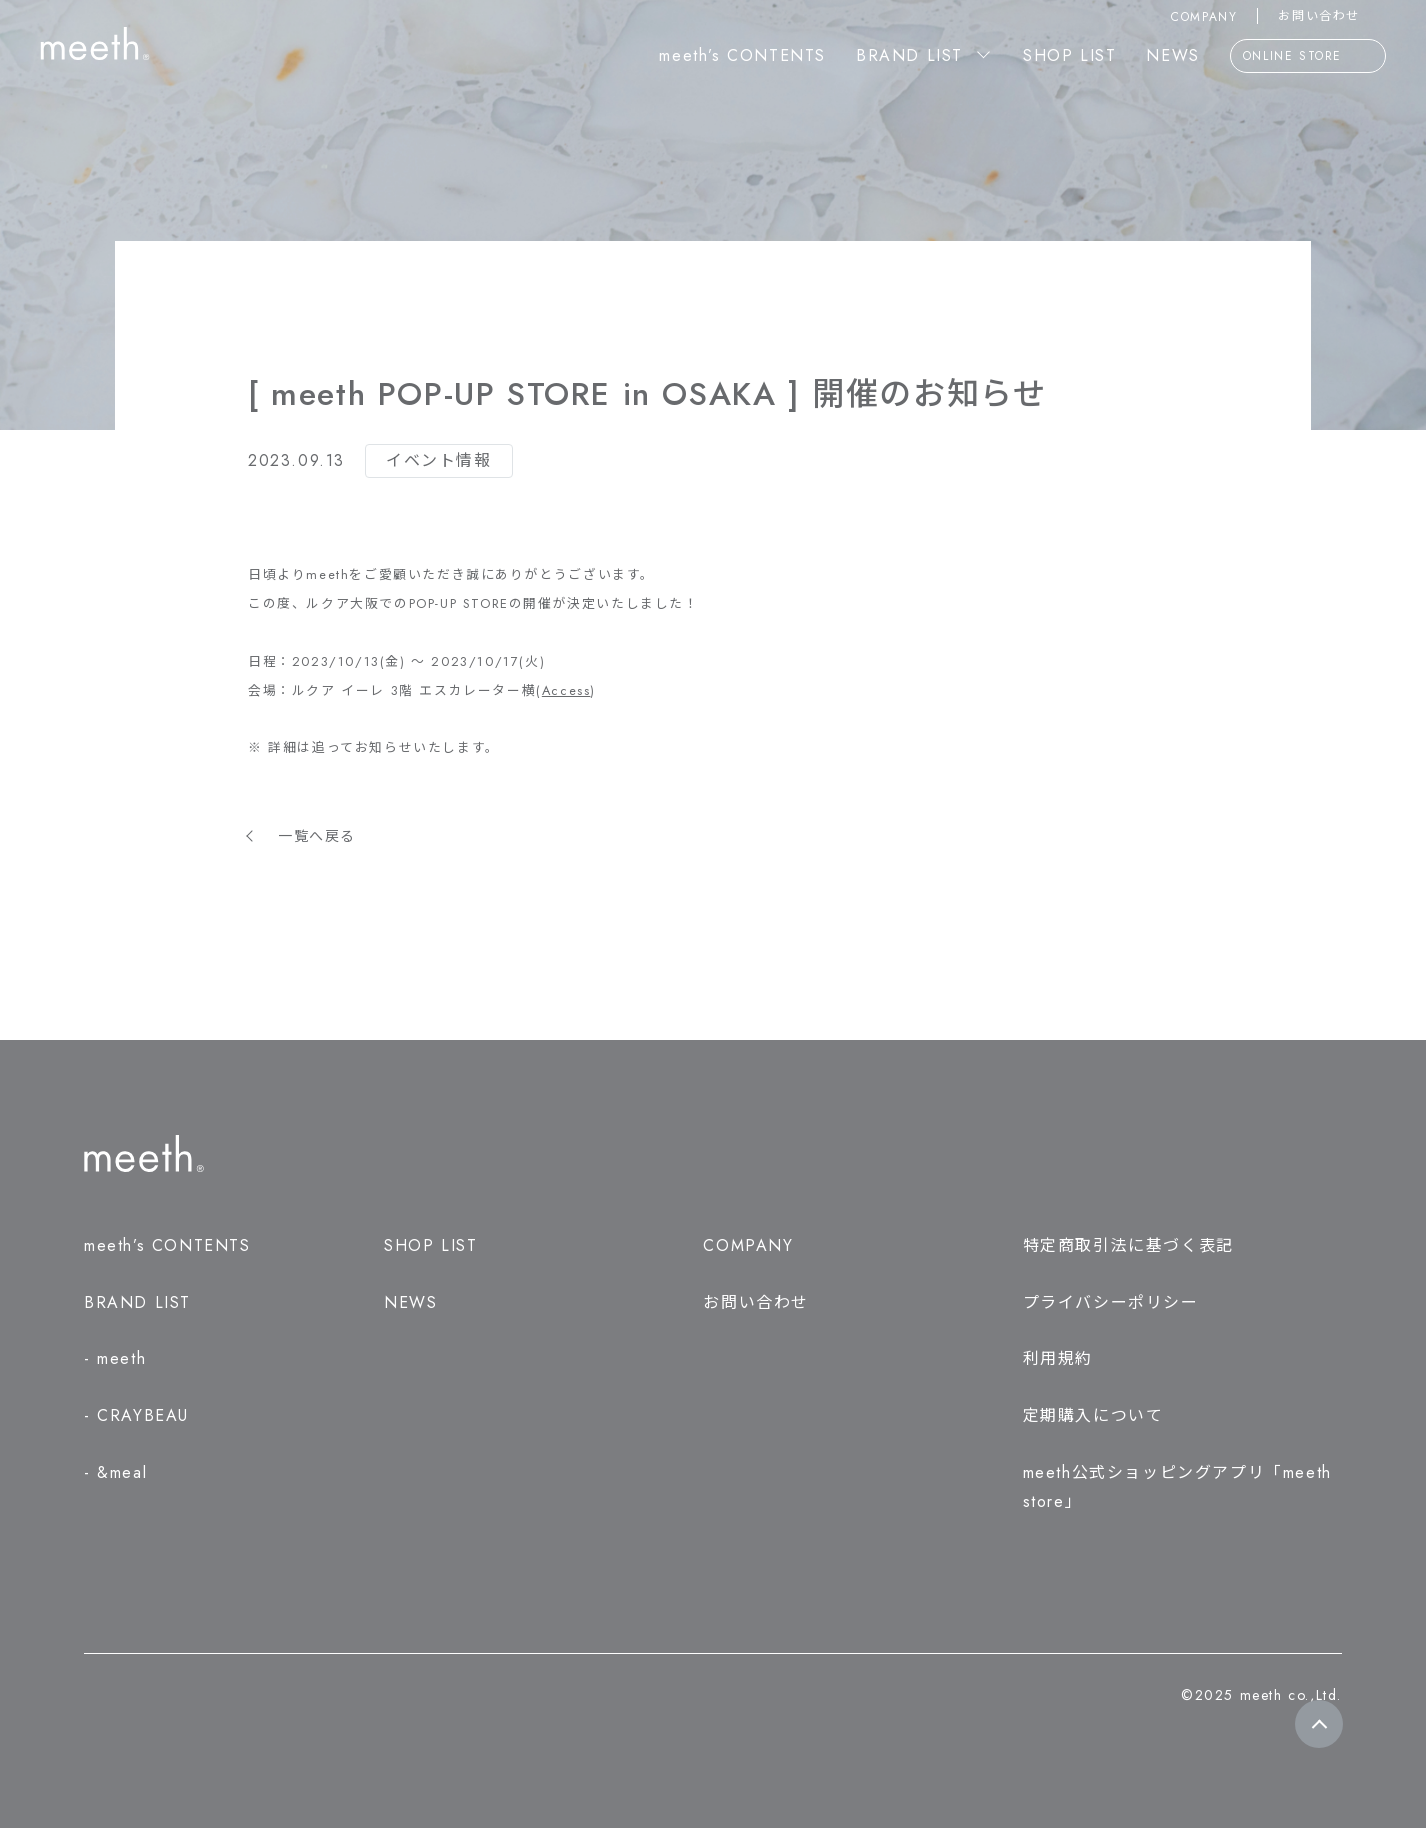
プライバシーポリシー (1111, 1302)
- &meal (115, 1472)
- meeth (115, 1358)
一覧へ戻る (317, 836)
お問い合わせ (1332, 16)
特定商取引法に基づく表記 (1128, 1245)
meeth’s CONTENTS (742, 55)
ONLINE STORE (1308, 57)
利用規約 (1058, 1358)
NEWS (1172, 55)
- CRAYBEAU (136, 1415)
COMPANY (1204, 17)
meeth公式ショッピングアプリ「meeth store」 (1177, 1487)
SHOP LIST (1069, 55)
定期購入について (1093, 1415)
